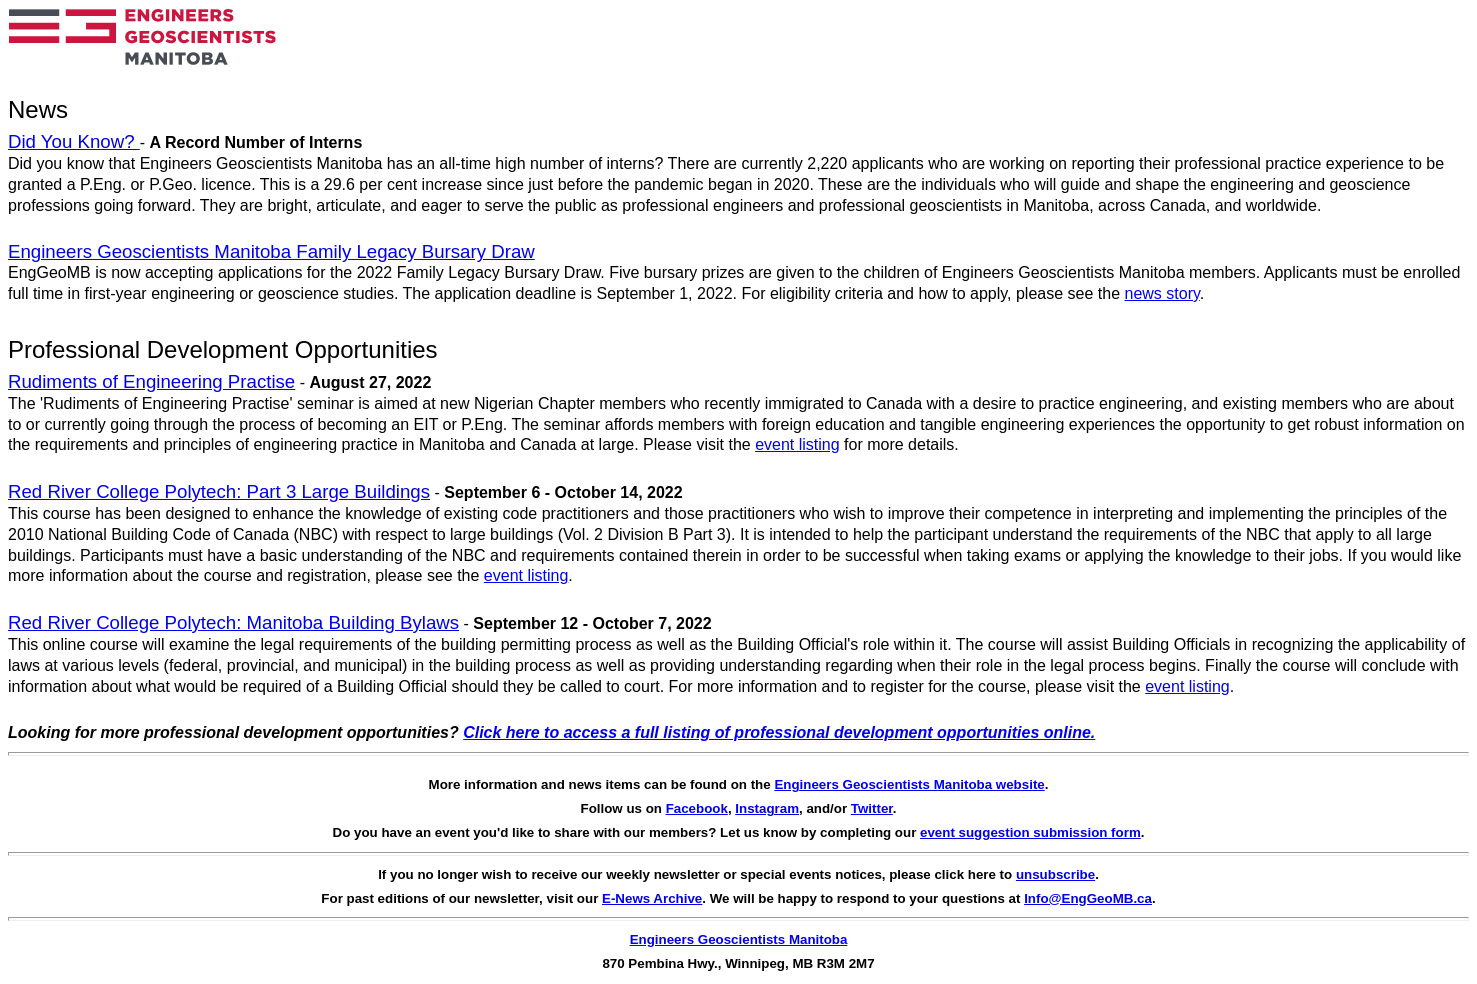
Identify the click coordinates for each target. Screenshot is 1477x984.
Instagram (767, 808)
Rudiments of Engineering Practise (151, 381)
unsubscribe (1055, 874)
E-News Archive (652, 898)
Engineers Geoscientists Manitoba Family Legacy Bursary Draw (271, 251)
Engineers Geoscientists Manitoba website (909, 784)
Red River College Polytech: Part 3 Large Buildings (219, 491)
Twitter (872, 808)
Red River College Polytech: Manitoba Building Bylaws (233, 622)
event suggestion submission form (1030, 832)
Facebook (697, 808)
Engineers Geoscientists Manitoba (739, 939)
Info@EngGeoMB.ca (1088, 898)
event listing (797, 444)
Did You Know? (74, 141)
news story (1161, 293)
